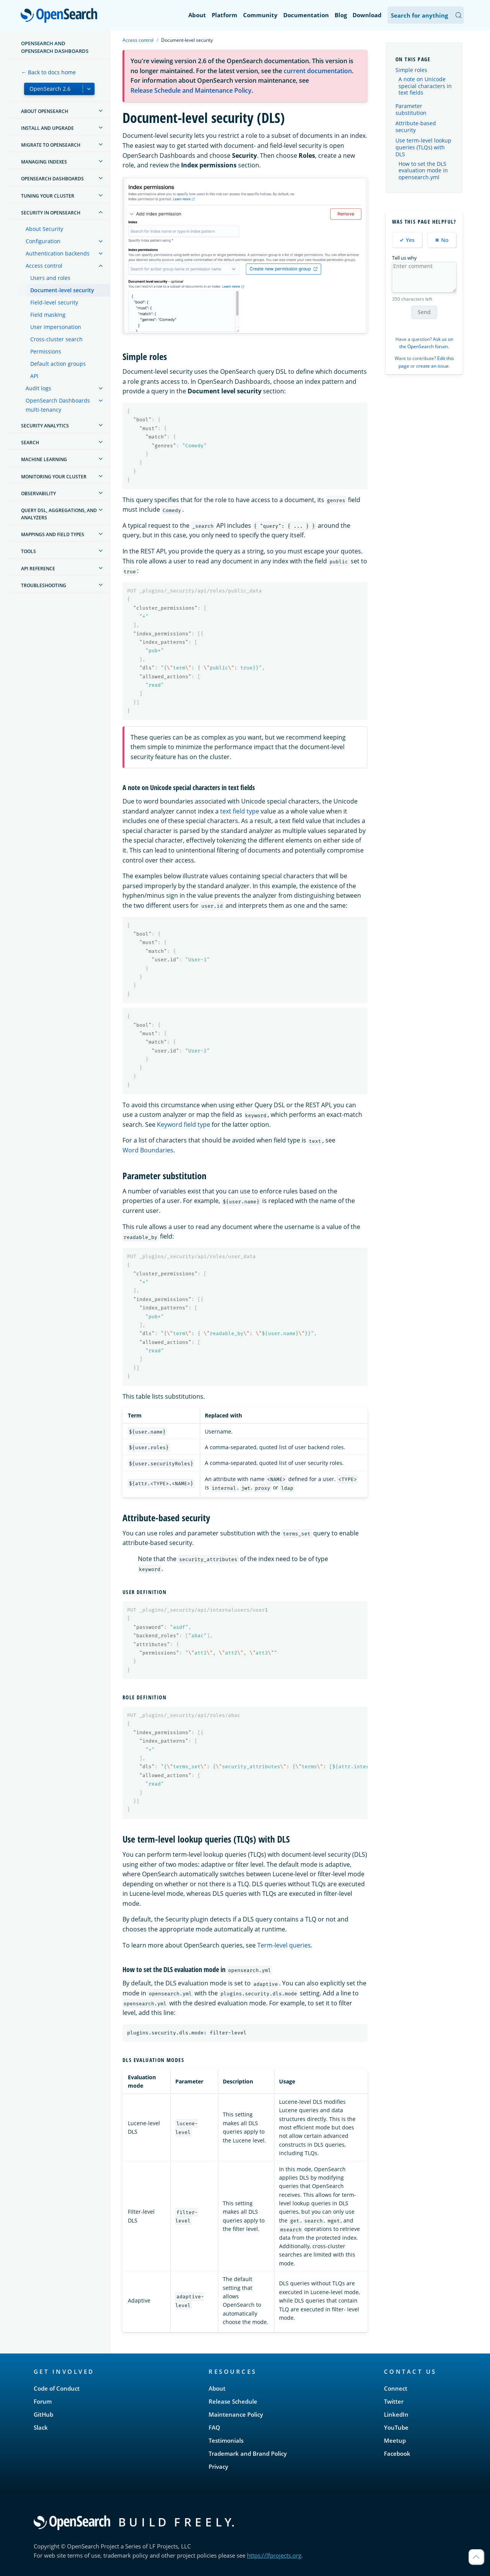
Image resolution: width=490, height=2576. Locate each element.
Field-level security (54, 302)
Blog (341, 15)
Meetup (395, 2440)
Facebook (397, 2453)
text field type (239, 811)
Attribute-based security (415, 126)
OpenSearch (61, 16)
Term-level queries (284, 1945)
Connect (395, 2388)
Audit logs (38, 388)
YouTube (396, 2427)
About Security (44, 228)
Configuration (43, 241)
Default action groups (58, 363)
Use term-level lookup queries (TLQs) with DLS (423, 147)
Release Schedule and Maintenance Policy (191, 90)
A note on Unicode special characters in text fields (425, 86)
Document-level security (62, 290)
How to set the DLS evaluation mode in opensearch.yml (423, 170)
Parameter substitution (410, 109)
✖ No (442, 240)
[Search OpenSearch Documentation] (425, 15)
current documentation (318, 71)
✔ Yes (407, 240)
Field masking (47, 314)
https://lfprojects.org (274, 2555)
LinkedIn (396, 2414)
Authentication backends (58, 253)
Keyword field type (183, 1124)
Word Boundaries (147, 1150)
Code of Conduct (57, 2388)
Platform (224, 15)
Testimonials (226, 2440)
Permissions (45, 351)
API (34, 376)
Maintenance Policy (236, 2414)
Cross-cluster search (56, 339)
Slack (41, 2427)
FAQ (214, 2427)
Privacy (218, 2466)
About (197, 15)
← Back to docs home (48, 72)
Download (367, 15)
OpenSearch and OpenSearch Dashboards (54, 47)
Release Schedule (233, 2401)
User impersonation (55, 327)
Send (424, 312)
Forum (43, 2401)
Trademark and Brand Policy (248, 2453)
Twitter (393, 2401)
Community (260, 15)
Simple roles (411, 70)
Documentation (306, 15)
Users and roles (50, 277)
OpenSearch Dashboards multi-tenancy (58, 405)
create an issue (432, 366)
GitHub (43, 2414)
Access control (44, 265)
